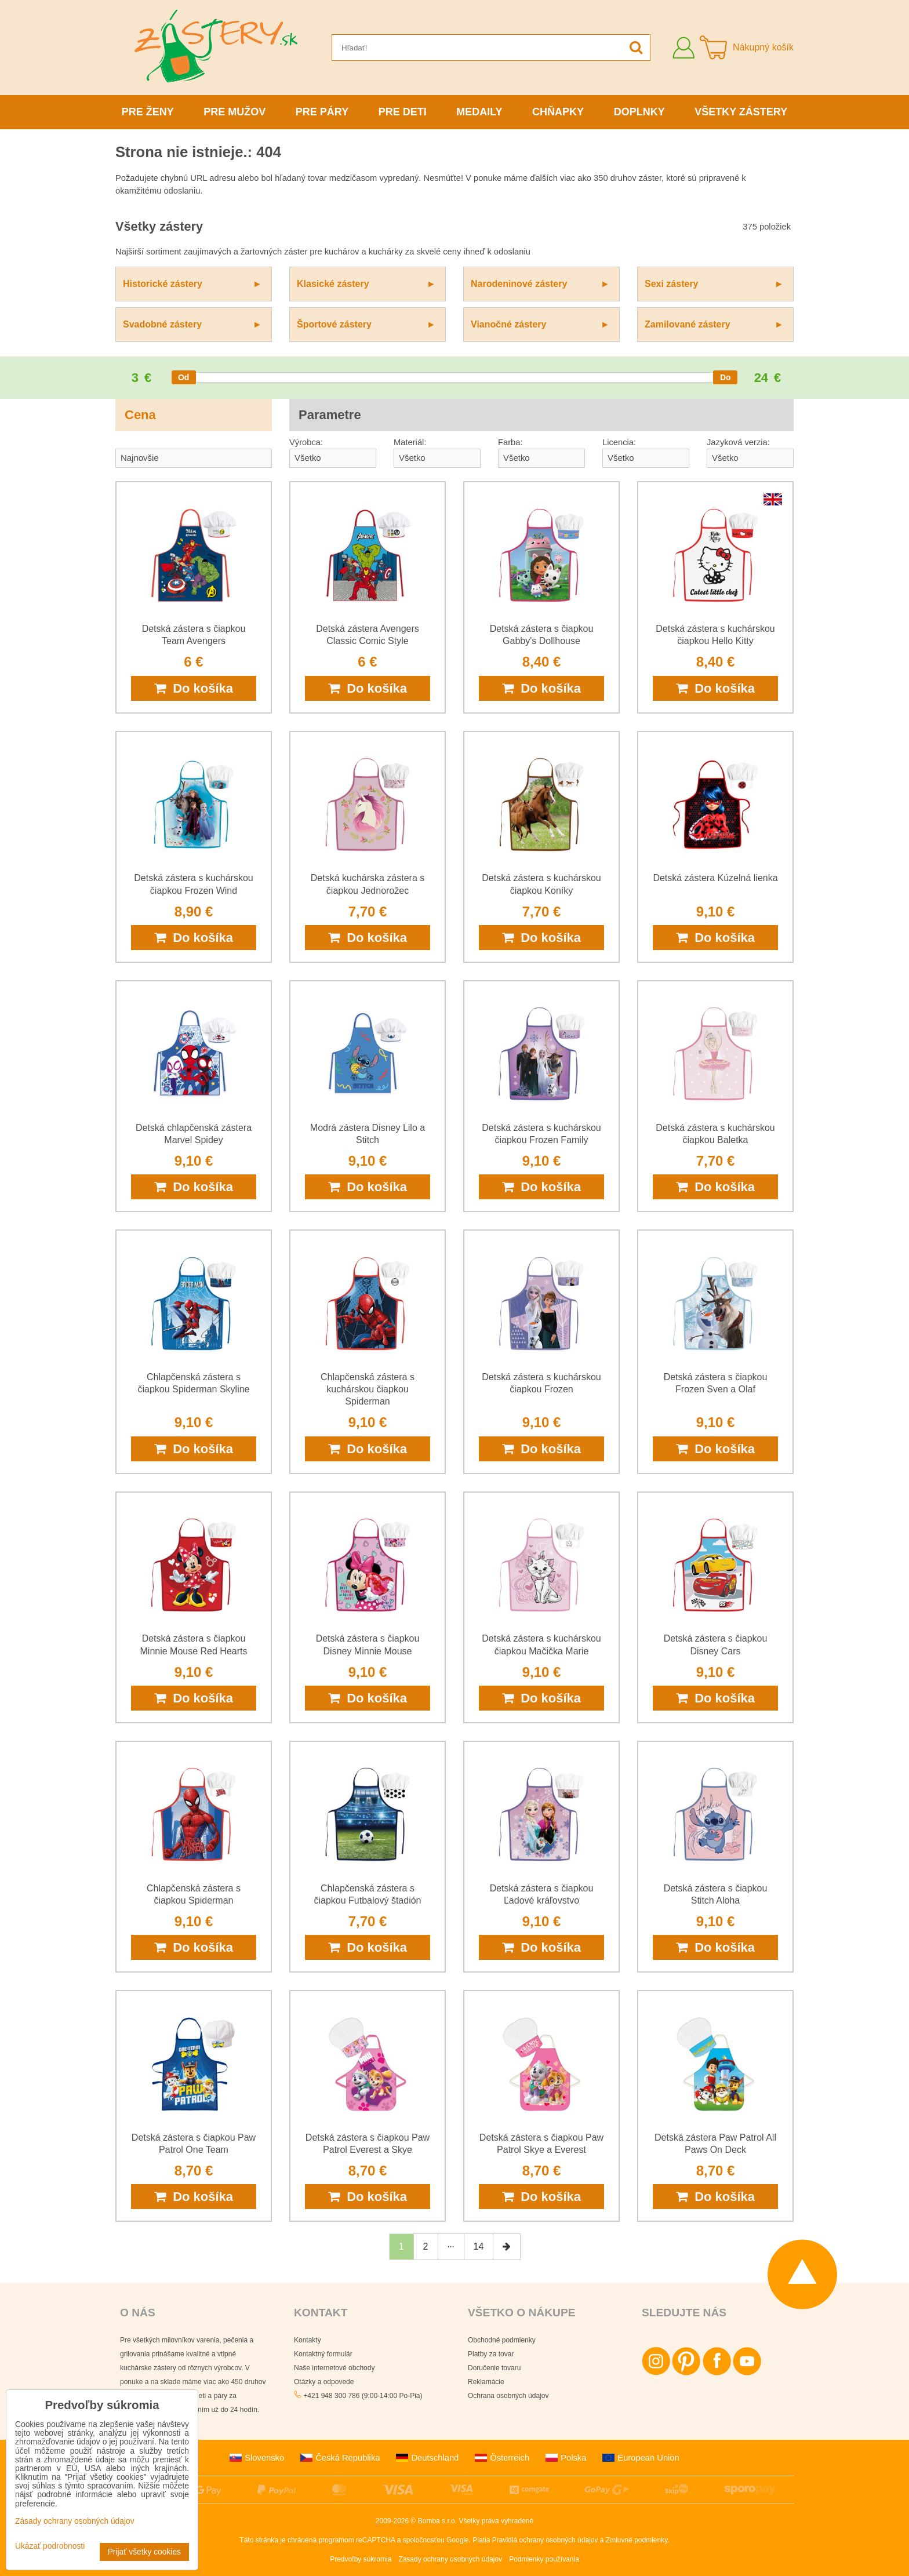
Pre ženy (148, 112)
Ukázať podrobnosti (50, 2546)
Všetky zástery (741, 112)
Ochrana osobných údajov (508, 2396)
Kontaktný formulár (323, 2354)
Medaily (479, 112)
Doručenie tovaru (494, 2368)
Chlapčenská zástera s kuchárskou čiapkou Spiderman (367, 1389)
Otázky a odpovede (324, 2382)
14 (479, 2246)
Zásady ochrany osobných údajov (450, 2559)
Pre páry (322, 112)
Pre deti (403, 112)
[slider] (184, 377)
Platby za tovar (491, 2354)
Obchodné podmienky (502, 2340)
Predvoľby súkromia (360, 2559)
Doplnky (639, 112)
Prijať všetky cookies (144, 2552)
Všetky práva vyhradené (496, 2521)
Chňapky (558, 112)
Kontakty (307, 2340)
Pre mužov (234, 112)
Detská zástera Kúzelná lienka (715, 878)
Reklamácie (486, 2382)
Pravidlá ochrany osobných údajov (545, 2540)
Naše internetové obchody (334, 2368)
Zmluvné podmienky (637, 2540)
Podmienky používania (544, 2559)
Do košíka (193, 688)
